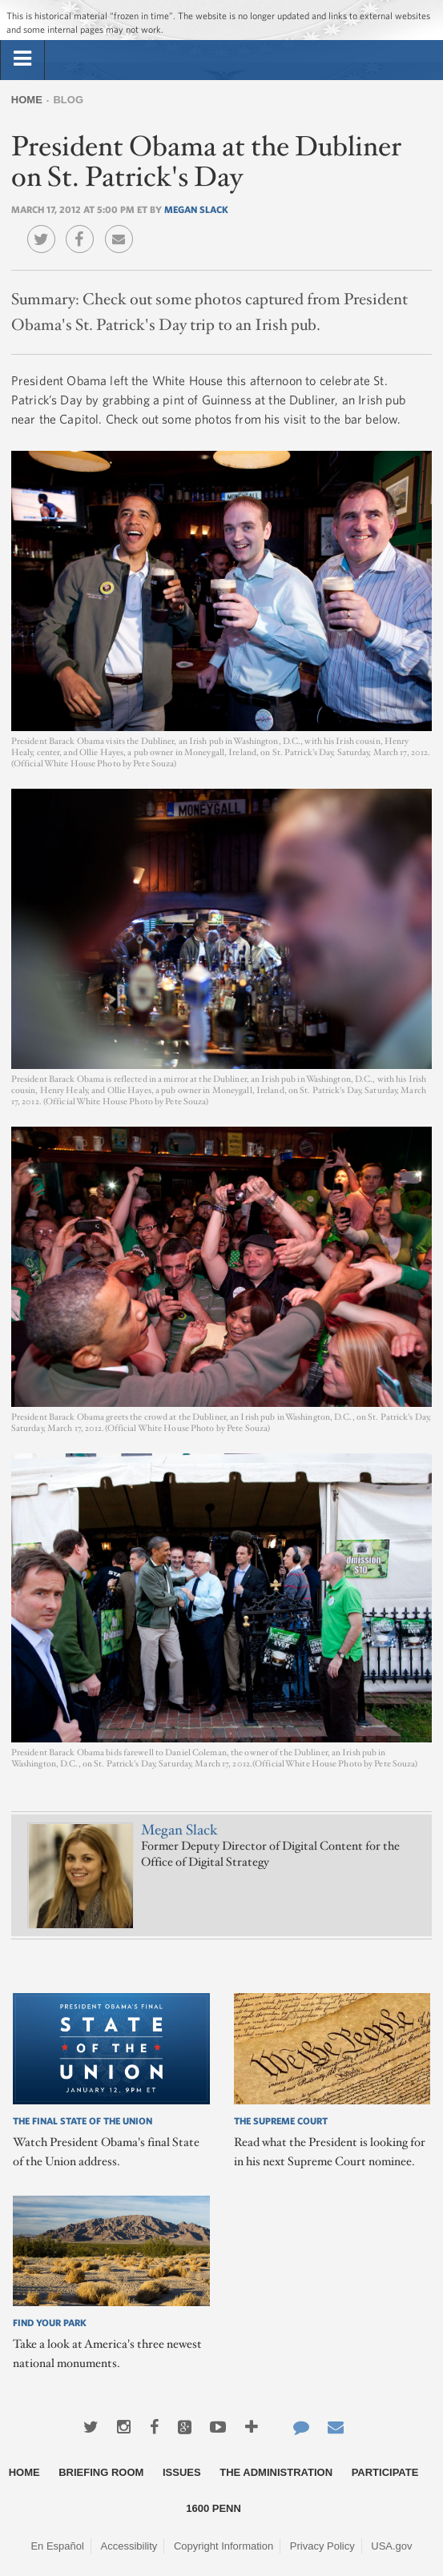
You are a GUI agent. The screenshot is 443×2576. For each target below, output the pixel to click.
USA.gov (391, 2546)
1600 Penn (213, 2508)
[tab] (22, 59)
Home (26, 100)
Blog (68, 100)
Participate (385, 2472)
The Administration (275, 2472)
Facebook (84, 227)
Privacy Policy (322, 2546)
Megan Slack (196, 209)
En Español (57, 2546)
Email (123, 227)
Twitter (45, 227)
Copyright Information (223, 2546)
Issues (182, 2472)
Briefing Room (100, 2472)
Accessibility (129, 2546)
